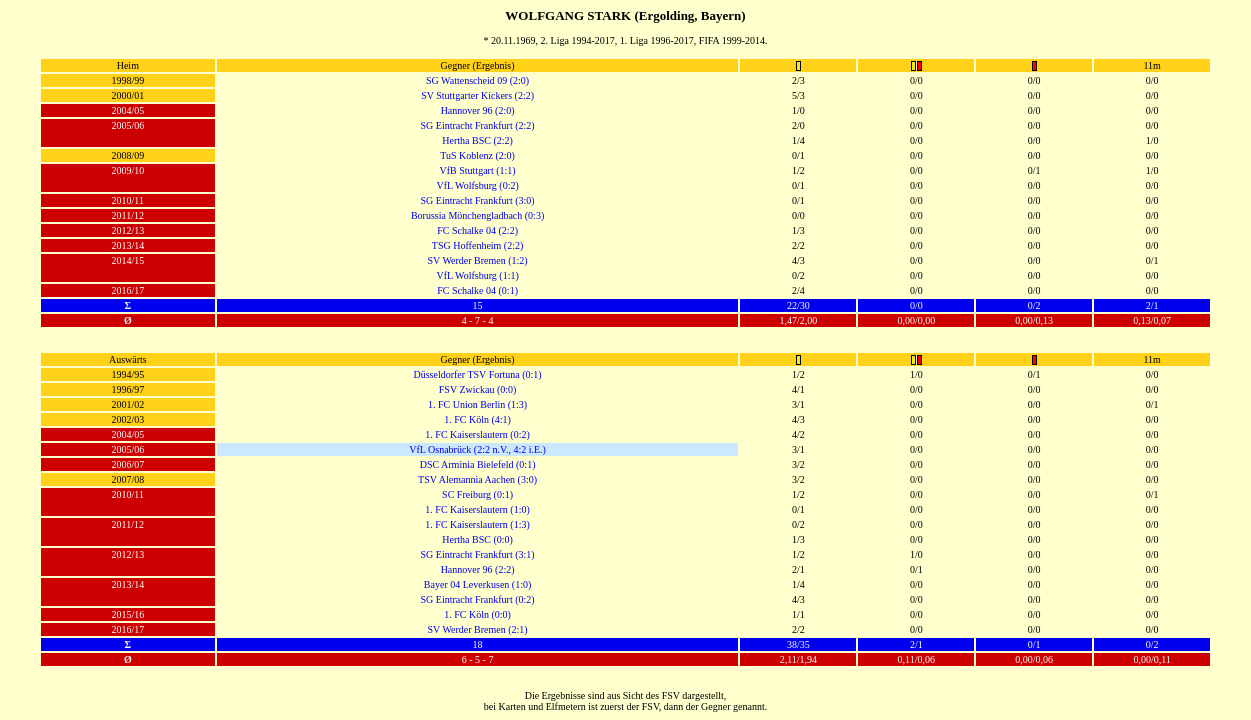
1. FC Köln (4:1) (477, 419)
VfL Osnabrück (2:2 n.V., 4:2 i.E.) (477, 449)
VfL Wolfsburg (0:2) (477, 185)
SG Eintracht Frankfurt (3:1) (478, 554)
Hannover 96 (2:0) (478, 110)
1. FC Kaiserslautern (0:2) (477, 434)
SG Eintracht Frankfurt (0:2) (478, 599)
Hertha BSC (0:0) (477, 539)
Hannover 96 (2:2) (478, 569)
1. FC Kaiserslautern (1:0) (477, 509)
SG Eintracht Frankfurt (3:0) (478, 200)
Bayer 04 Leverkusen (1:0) (477, 584)
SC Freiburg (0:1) (477, 494)
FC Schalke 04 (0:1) (477, 290)
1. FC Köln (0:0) (477, 614)
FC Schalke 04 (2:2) (477, 230)
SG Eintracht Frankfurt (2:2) (478, 125)
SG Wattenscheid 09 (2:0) (477, 80)
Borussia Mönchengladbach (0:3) (477, 215)
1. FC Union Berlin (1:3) (477, 404)
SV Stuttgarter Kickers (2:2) (477, 95)
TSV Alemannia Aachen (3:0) (477, 479)
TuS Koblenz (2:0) (477, 155)
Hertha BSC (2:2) (477, 140)
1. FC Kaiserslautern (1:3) (477, 524)
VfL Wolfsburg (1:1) (477, 275)
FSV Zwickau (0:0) (478, 389)
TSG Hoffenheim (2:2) (477, 245)
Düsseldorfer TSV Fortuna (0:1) (477, 374)
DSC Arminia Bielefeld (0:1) (478, 464)
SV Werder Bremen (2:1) (477, 629)
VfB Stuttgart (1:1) (478, 170)
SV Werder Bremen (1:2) (477, 260)
